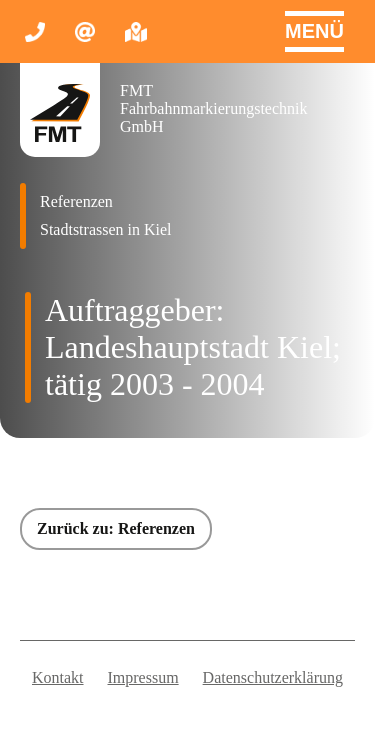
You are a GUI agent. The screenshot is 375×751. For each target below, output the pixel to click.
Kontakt (58, 677)
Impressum (143, 677)
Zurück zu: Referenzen (116, 528)
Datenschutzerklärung (273, 677)
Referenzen (76, 201)
